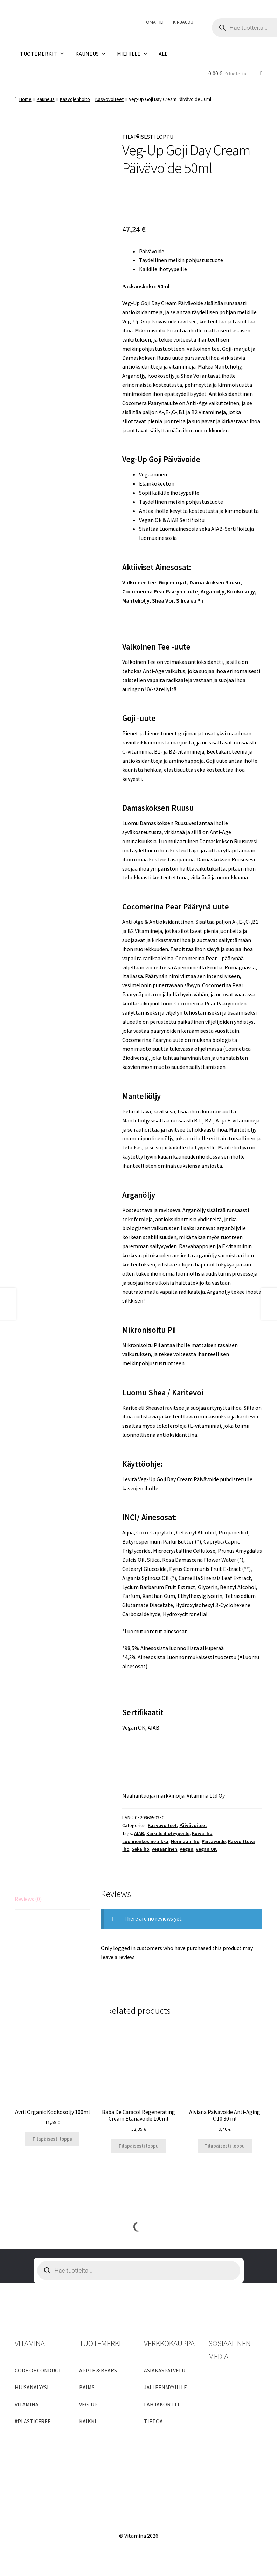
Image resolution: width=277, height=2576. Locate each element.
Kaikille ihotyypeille (167, 1833)
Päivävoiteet (193, 1825)
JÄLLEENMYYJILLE (165, 2387)
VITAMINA (27, 2404)
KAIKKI (87, 2421)
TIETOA (153, 2421)
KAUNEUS (90, 53)
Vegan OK (206, 1849)
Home (25, 99)
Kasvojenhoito (75, 99)
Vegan (186, 1849)
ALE (163, 53)
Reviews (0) (28, 1898)
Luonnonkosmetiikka (145, 1841)
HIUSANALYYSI (32, 2387)
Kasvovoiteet (109, 99)
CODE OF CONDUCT (38, 2370)
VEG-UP (88, 2404)
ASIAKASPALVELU (164, 2370)
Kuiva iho (202, 1833)
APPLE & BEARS (98, 2370)
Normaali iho (185, 1841)
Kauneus (46, 99)
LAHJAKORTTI (161, 2404)
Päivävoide (214, 1841)
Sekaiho (140, 1849)
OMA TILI (155, 22)
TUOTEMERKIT (42, 53)
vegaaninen (164, 1849)
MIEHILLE (132, 53)
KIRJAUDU (183, 22)
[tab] (52, 1899)
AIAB (139, 1833)
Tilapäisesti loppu (52, 2139)
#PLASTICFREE (33, 2421)
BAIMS (87, 2387)
